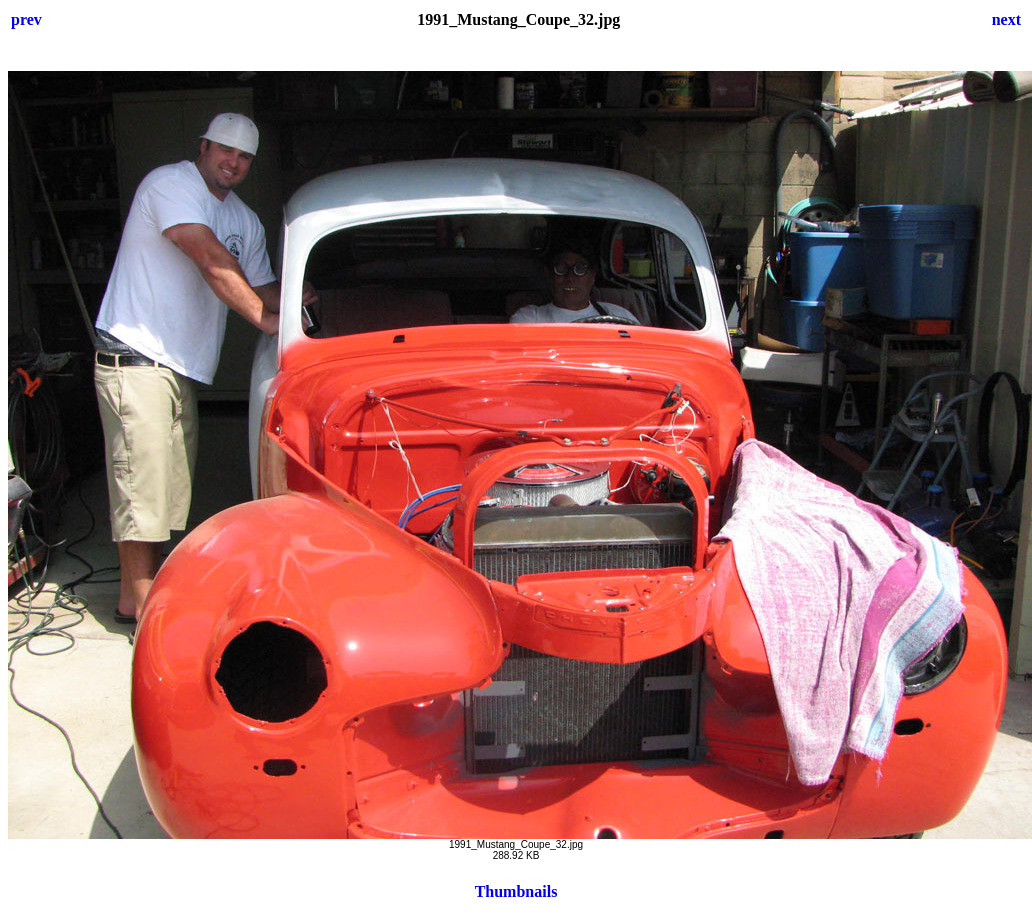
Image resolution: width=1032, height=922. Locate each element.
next (1006, 19)
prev (26, 19)
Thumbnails (516, 891)
